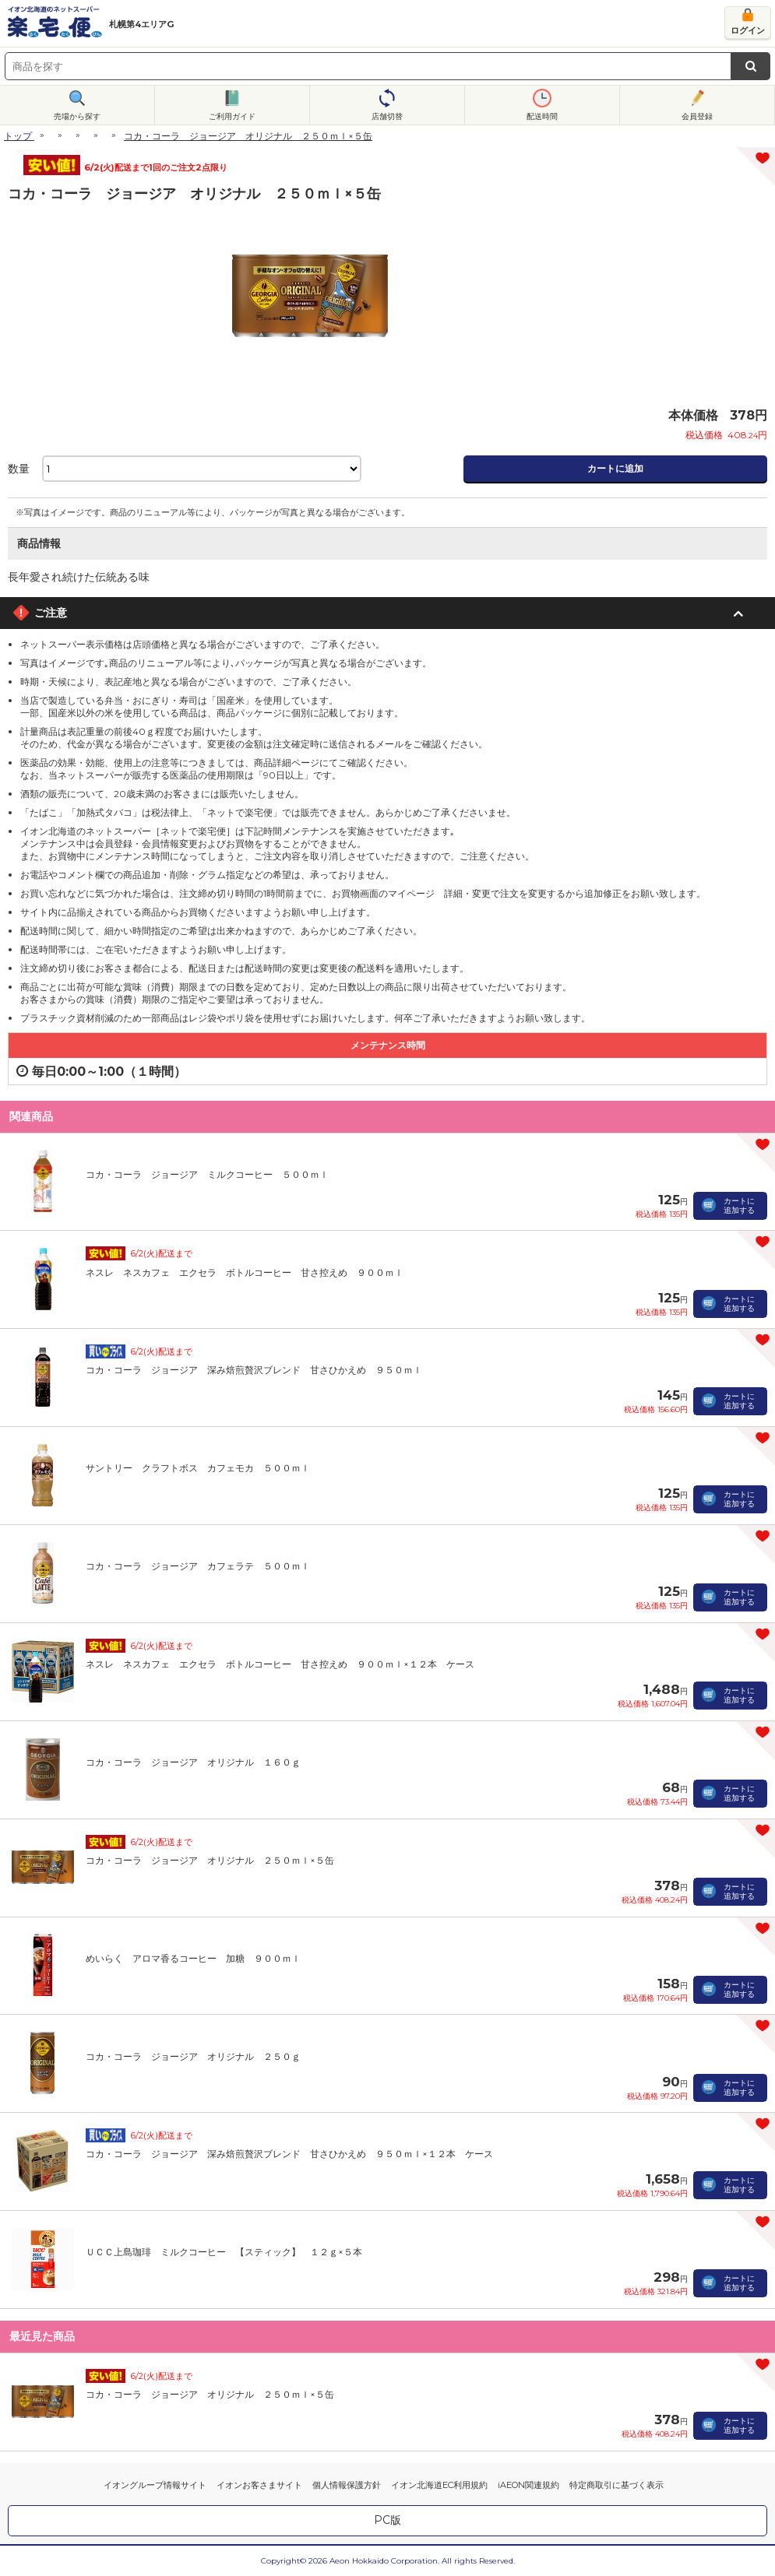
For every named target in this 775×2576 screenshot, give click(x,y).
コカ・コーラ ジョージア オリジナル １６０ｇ (193, 1762)
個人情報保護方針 (346, 2484)
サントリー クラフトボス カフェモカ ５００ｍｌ (198, 1468)
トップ (18, 136)
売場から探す (77, 116)
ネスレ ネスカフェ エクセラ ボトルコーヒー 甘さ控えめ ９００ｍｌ (244, 1272)
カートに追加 (615, 468)
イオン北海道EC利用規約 (439, 2484)
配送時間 (542, 116)
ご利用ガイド (232, 116)
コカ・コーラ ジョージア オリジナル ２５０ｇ (193, 2056)
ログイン (748, 30)
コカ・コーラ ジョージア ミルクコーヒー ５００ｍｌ (207, 1174)
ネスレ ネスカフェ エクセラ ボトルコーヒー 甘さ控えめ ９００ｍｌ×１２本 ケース (280, 1664)
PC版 (387, 2520)
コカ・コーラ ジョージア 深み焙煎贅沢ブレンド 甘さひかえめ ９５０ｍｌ (254, 1370)
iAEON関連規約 (528, 2484)
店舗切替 (387, 116)
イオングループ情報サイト (155, 2484)
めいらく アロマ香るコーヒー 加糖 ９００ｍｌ (193, 1958)
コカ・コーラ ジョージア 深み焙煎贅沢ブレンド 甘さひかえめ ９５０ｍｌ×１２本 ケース (289, 2154)
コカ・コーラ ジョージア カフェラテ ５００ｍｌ (198, 1566)
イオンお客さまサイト (259, 2484)
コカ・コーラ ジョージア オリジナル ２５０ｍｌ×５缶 (210, 1860)
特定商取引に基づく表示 (616, 2484)
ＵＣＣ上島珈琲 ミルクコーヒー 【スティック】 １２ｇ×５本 (224, 2252)
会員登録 (697, 116)
